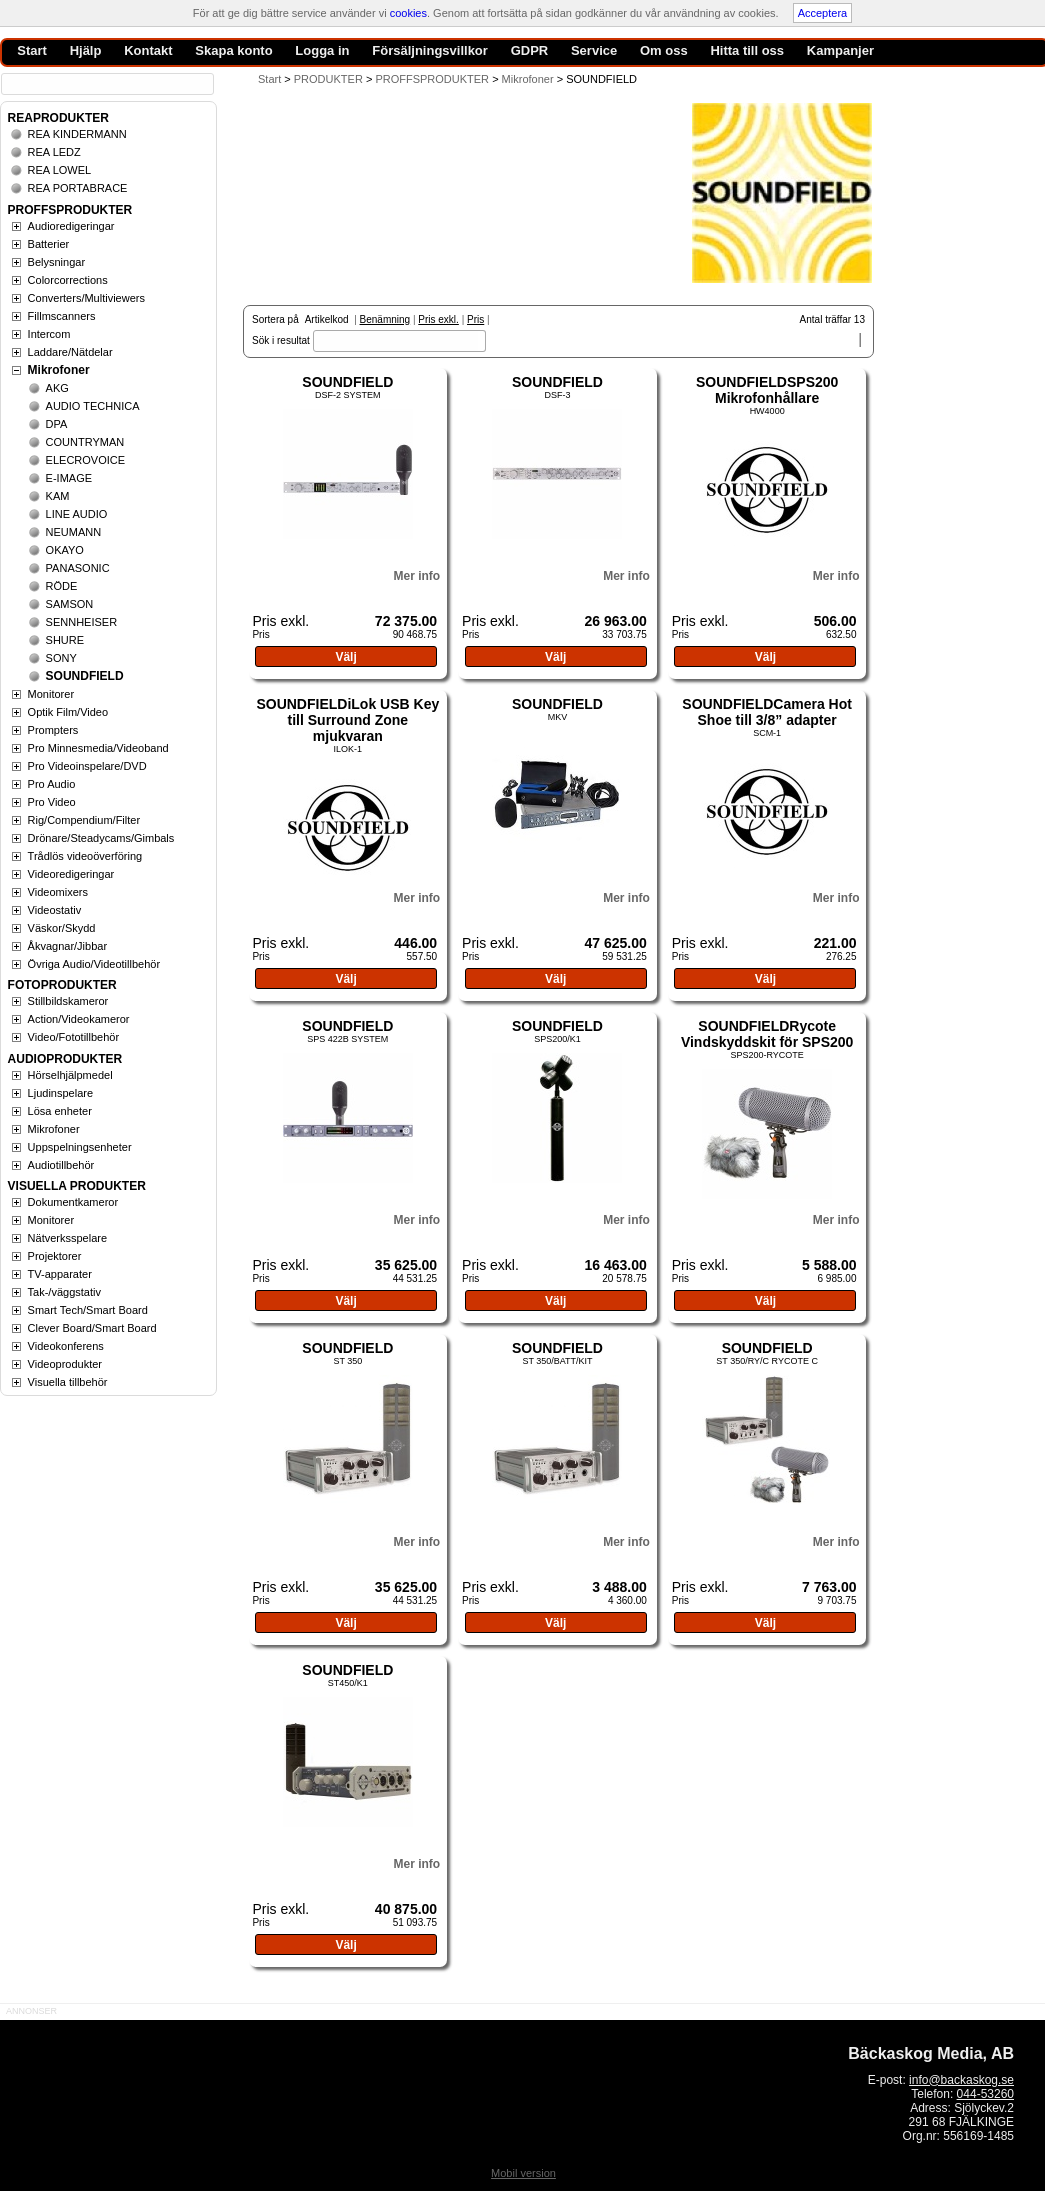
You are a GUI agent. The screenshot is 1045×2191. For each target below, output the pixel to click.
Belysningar (56, 262)
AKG (57, 388)
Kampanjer (840, 50)
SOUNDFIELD (347, 382)
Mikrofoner (59, 370)
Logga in (322, 50)
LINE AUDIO (77, 514)
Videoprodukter (65, 1364)
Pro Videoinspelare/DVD (87, 766)
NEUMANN (74, 532)
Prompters (53, 730)
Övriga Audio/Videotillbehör (94, 964)
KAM (58, 496)
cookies (408, 13)
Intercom (49, 334)
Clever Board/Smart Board (92, 1328)
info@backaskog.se (961, 2080)
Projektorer (55, 1256)
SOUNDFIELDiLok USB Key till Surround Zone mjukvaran (347, 720)
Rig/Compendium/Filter (84, 820)
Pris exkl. (438, 319)
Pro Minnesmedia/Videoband (98, 748)
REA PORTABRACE (78, 188)
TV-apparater (60, 1274)
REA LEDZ (54, 152)
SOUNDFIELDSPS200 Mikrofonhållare (767, 390)
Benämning (385, 319)
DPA (57, 424)
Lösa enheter (60, 1111)
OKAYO (65, 550)
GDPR (530, 50)
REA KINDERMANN (77, 134)
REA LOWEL (60, 170)
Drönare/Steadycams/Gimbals (101, 838)
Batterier (49, 244)
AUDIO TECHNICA (93, 406)
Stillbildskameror (68, 1001)
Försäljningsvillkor (430, 50)
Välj (345, 657)
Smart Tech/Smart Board (88, 1310)
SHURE (65, 640)
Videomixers (58, 892)
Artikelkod (327, 319)
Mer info (416, 576)
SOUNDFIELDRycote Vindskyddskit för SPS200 (767, 1034)
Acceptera (823, 13)
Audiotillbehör (61, 1165)
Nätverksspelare (67, 1238)
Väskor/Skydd (62, 928)
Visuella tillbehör (68, 1382)
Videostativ (55, 910)
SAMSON (70, 604)
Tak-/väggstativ (64, 1292)
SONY (61, 658)
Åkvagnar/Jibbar (68, 946)
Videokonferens (66, 1346)
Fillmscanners (62, 316)
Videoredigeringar (71, 874)
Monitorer (51, 694)
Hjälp (86, 50)
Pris (475, 319)
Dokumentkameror (73, 1202)
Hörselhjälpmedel (70, 1075)
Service (594, 50)
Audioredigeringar (71, 226)
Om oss (664, 50)
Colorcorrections (68, 280)
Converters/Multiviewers (86, 298)
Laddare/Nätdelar (70, 352)
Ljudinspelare (60, 1093)
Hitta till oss (747, 50)
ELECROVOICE (85, 460)
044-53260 (985, 2094)
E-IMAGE (69, 478)
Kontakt (148, 50)
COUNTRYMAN (85, 442)
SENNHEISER (82, 622)
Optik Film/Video (68, 712)
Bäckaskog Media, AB (931, 2053)
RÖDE (62, 586)
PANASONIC (78, 568)
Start (269, 79)
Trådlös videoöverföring (85, 856)
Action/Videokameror (79, 1019)
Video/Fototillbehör (74, 1037)
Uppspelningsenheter (80, 1147)
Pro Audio (52, 784)
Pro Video (52, 802)
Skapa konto (233, 50)
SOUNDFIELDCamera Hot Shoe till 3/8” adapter (767, 712)
